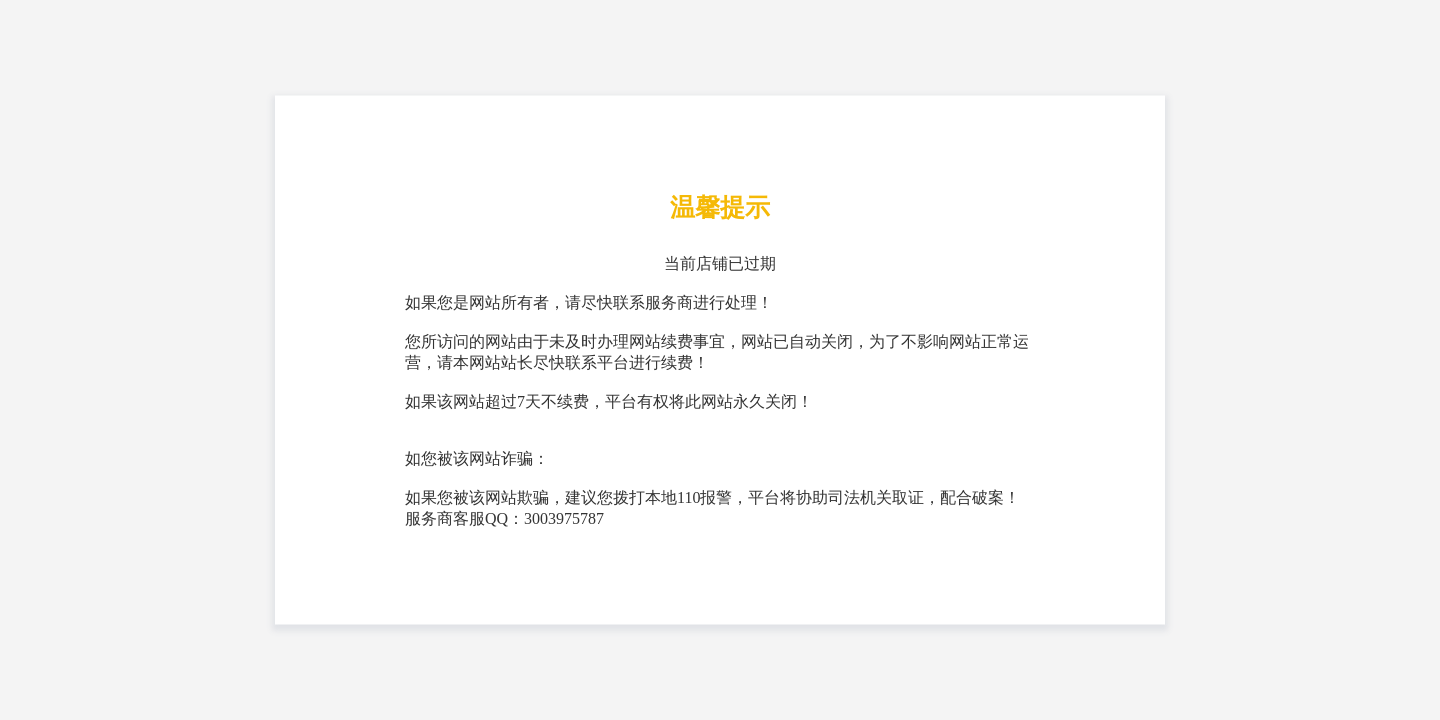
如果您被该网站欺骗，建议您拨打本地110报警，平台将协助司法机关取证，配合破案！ (712, 497)
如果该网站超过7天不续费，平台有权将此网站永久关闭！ (609, 401)
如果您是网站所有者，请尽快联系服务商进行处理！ (589, 302)
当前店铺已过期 (720, 263)
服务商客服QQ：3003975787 (504, 518)
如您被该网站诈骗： (477, 458)
